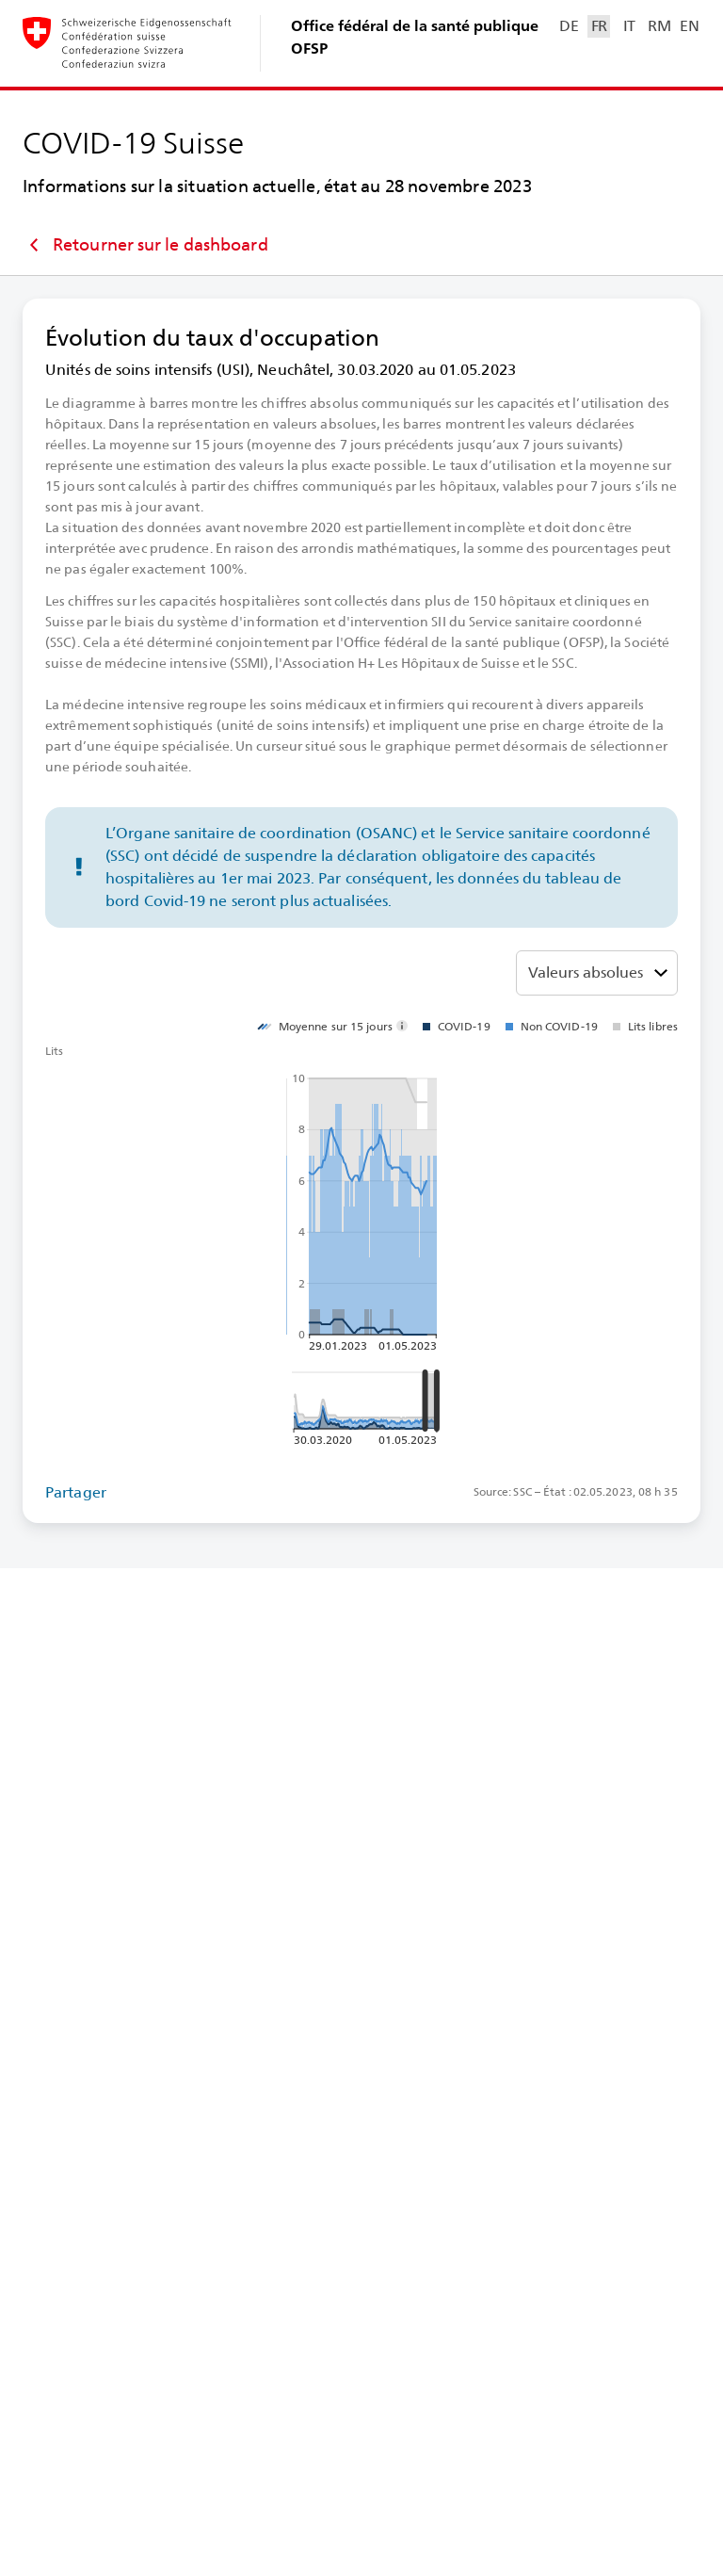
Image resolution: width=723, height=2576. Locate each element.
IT (629, 26)
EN (689, 26)
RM (659, 26)
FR (599, 26)
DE (568, 26)
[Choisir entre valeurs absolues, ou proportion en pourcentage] (597, 973)
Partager (75, 1492)
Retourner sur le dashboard (145, 245)
